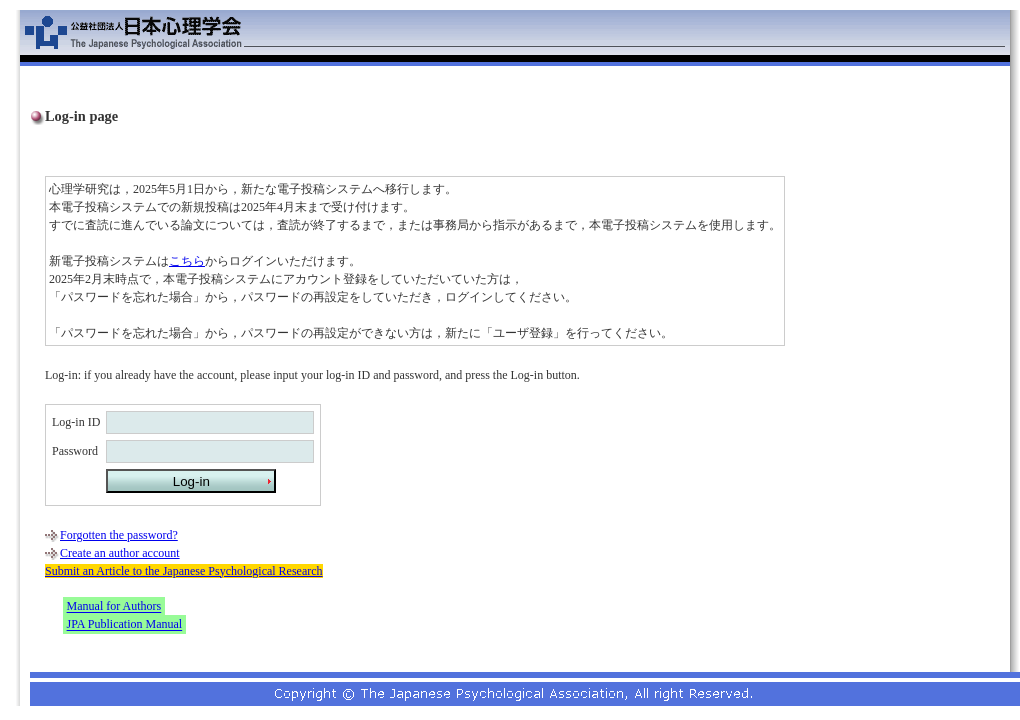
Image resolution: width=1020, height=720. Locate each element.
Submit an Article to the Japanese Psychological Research (184, 571)
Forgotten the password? (119, 535)
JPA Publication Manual (125, 625)
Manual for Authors (114, 607)
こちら (187, 261)
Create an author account (120, 553)
